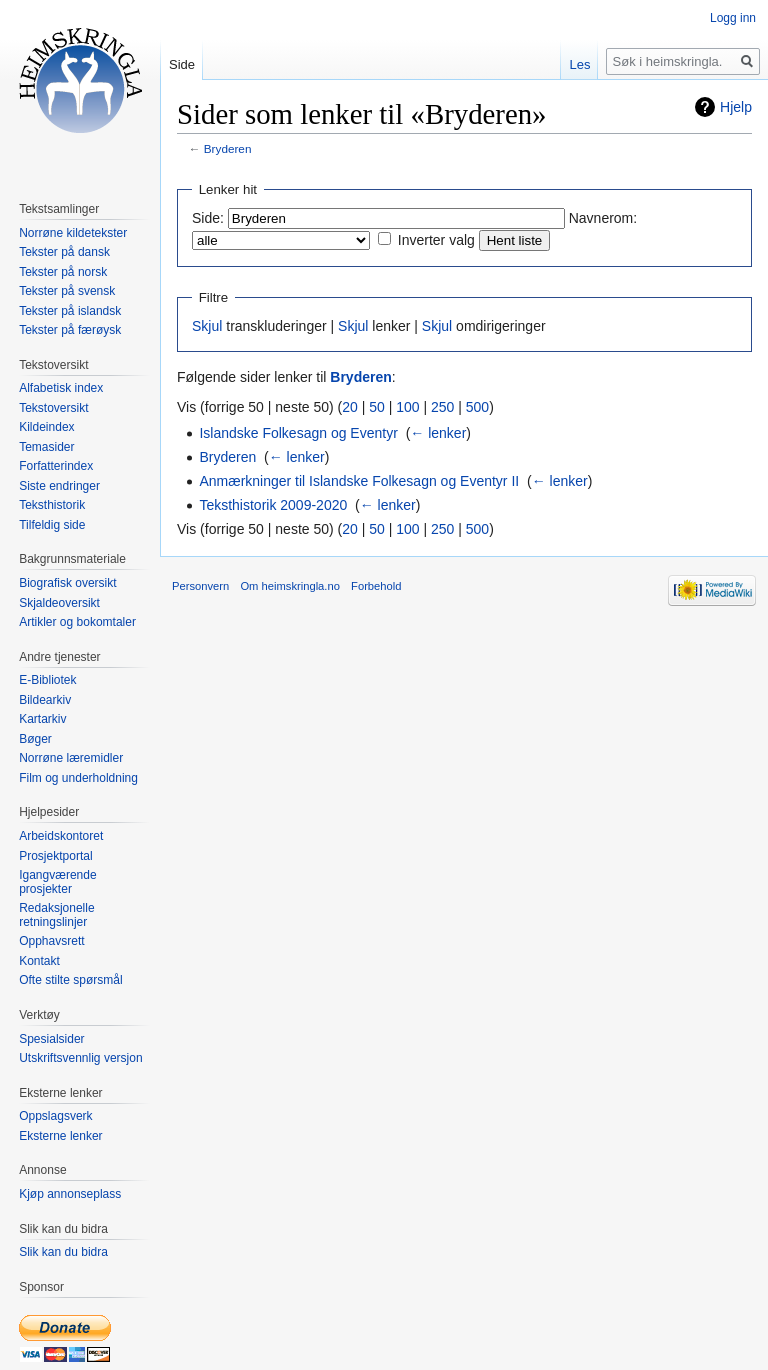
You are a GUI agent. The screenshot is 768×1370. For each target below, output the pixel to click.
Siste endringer (59, 486)
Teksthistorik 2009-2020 (273, 505)
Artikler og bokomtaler (77, 622)
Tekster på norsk (63, 272)
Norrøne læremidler (71, 758)
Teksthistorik (52, 505)
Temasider (46, 447)
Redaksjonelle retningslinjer (56, 915)
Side (182, 64)
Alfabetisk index (61, 388)
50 (377, 407)
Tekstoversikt (53, 408)
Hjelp (736, 107)
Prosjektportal (55, 856)
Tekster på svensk (67, 291)
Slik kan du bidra (63, 1252)
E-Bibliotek (47, 680)
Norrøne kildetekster (73, 233)
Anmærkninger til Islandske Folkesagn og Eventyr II (359, 481)
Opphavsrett (51, 941)
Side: (208, 218)
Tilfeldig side (52, 525)
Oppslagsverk (55, 1116)
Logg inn (733, 18)
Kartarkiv (42, 719)
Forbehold (376, 586)
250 (442, 407)
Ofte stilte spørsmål (70, 980)
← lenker (438, 433)
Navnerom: (603, 218)
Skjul (207, 326)
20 (350, 407)
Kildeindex (46, 427)
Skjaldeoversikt (59, 603)
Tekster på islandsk (70, 311)
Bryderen (228, 148)
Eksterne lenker (60, 1136)
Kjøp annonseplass (70, 1194)
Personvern (200, 586)
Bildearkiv (45, 700)
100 (407, 407)
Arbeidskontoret (61, 836)
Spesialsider (51, 1039)
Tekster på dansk (64, 252)
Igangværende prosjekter (57, 882)
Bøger (35, 739)
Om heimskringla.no (289, 586)
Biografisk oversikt (67, 583)
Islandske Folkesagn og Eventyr (298, 433)
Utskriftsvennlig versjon (80, 1058)
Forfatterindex (56, 466)
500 (477, 407)
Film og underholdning (78, 778)
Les (579, 64)
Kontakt (39, 961)
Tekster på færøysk (70, 330)
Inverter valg (436, 240)
